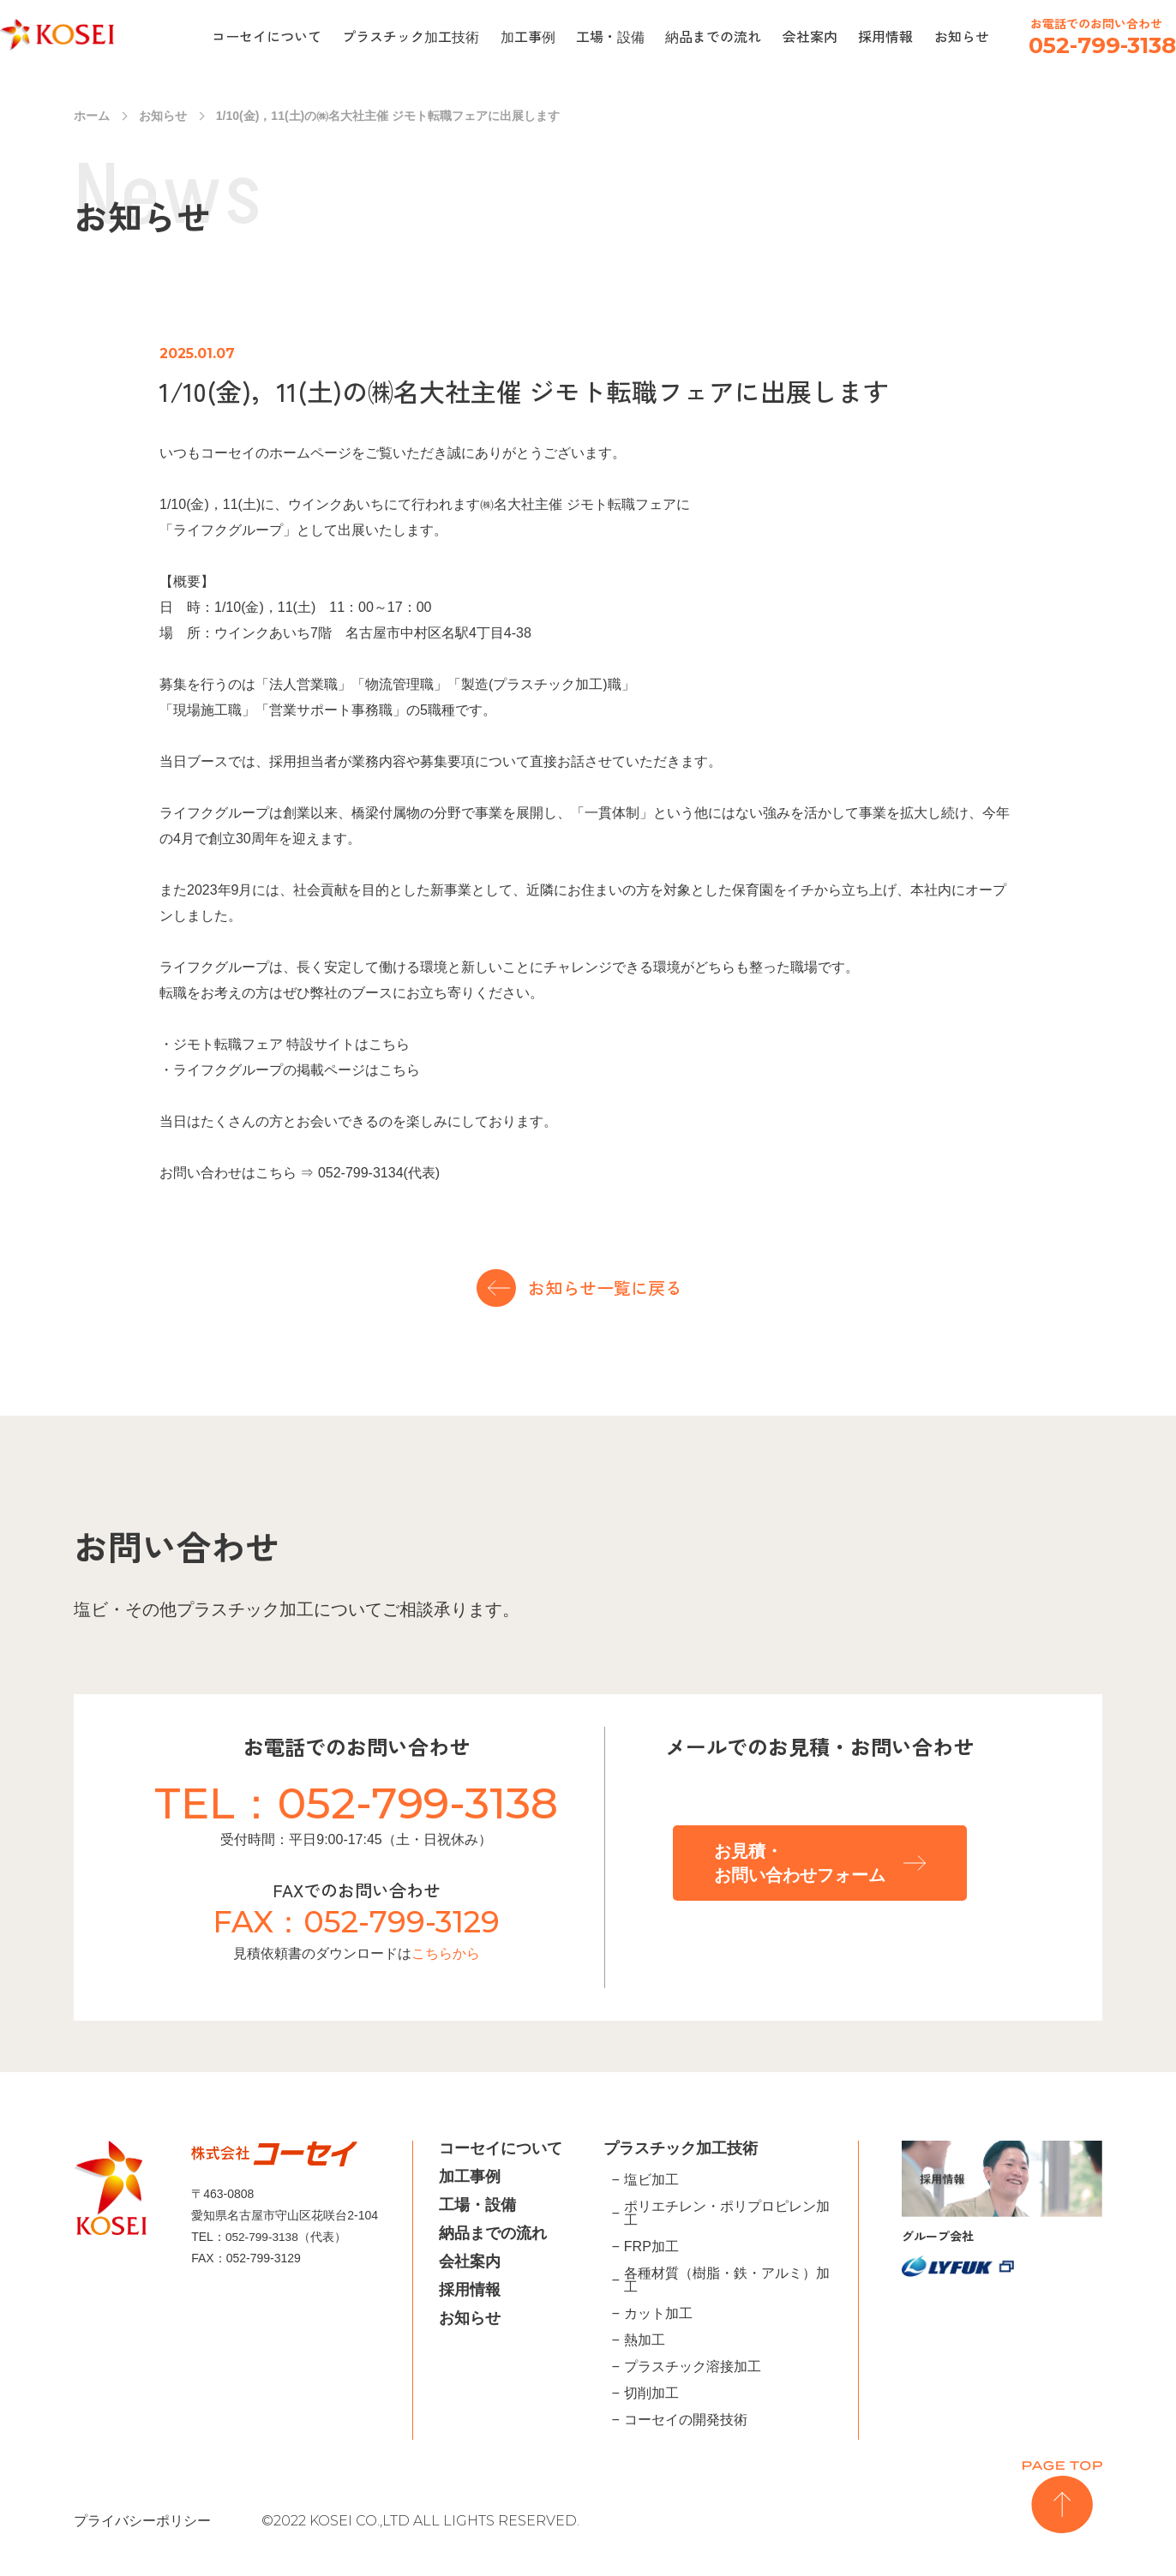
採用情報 (885, 36)
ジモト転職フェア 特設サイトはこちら (291, 1044)
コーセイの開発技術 (685, 2420)
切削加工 (651, 2393)
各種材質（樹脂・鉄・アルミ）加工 (727, 2280)
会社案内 (810, 36)
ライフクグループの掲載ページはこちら (296, 1070)
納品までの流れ (713, 36)
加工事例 (528, 36)
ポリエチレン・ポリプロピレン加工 (727, 2213)
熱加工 (644, 2340)
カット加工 (658, 2314)
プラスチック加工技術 (410, 36)
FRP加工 (651, 2247)
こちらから (445, 1953)
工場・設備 (610, 36)
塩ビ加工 (651, 2180)
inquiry (1145, 228)
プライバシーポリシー (142, 2520)
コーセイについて (266, 36)
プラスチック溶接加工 (692, 2367)
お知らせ (961, 36)
